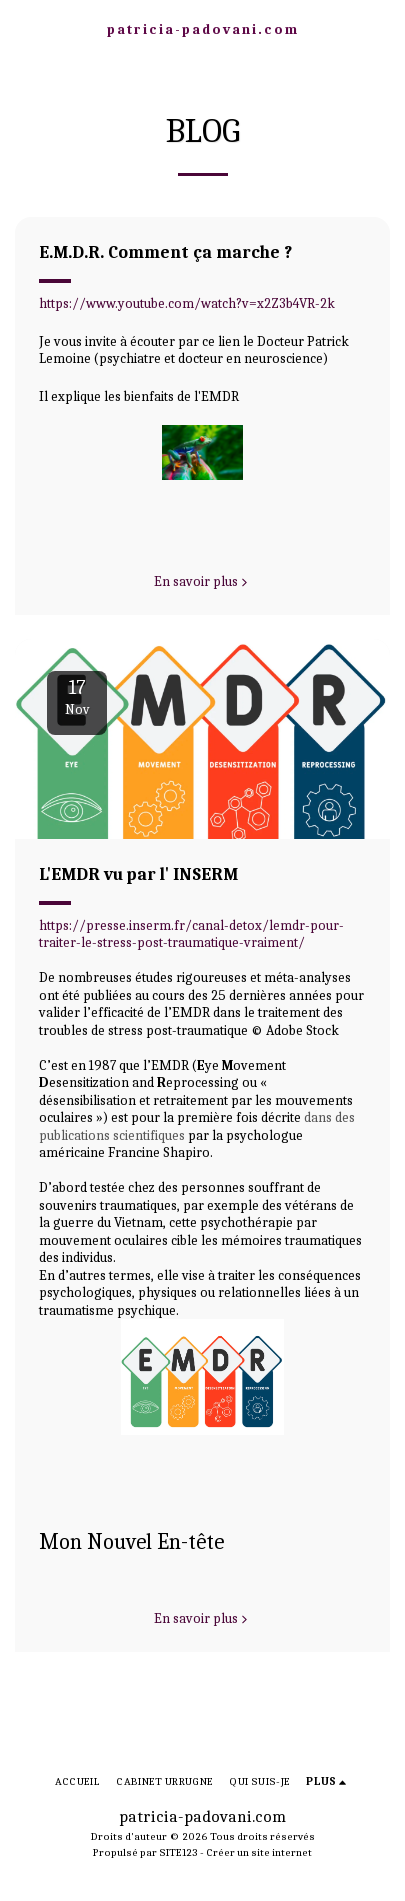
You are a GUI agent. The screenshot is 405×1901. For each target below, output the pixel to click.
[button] (22, 28)
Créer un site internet (259, 1852)
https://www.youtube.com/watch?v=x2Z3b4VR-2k (187, 303)
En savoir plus (203, 581)
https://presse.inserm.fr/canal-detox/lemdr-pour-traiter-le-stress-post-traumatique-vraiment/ (191, 934)
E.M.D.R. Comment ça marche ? (165, 252)
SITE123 (178, 1852)
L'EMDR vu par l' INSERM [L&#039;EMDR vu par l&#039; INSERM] (138, 874)
